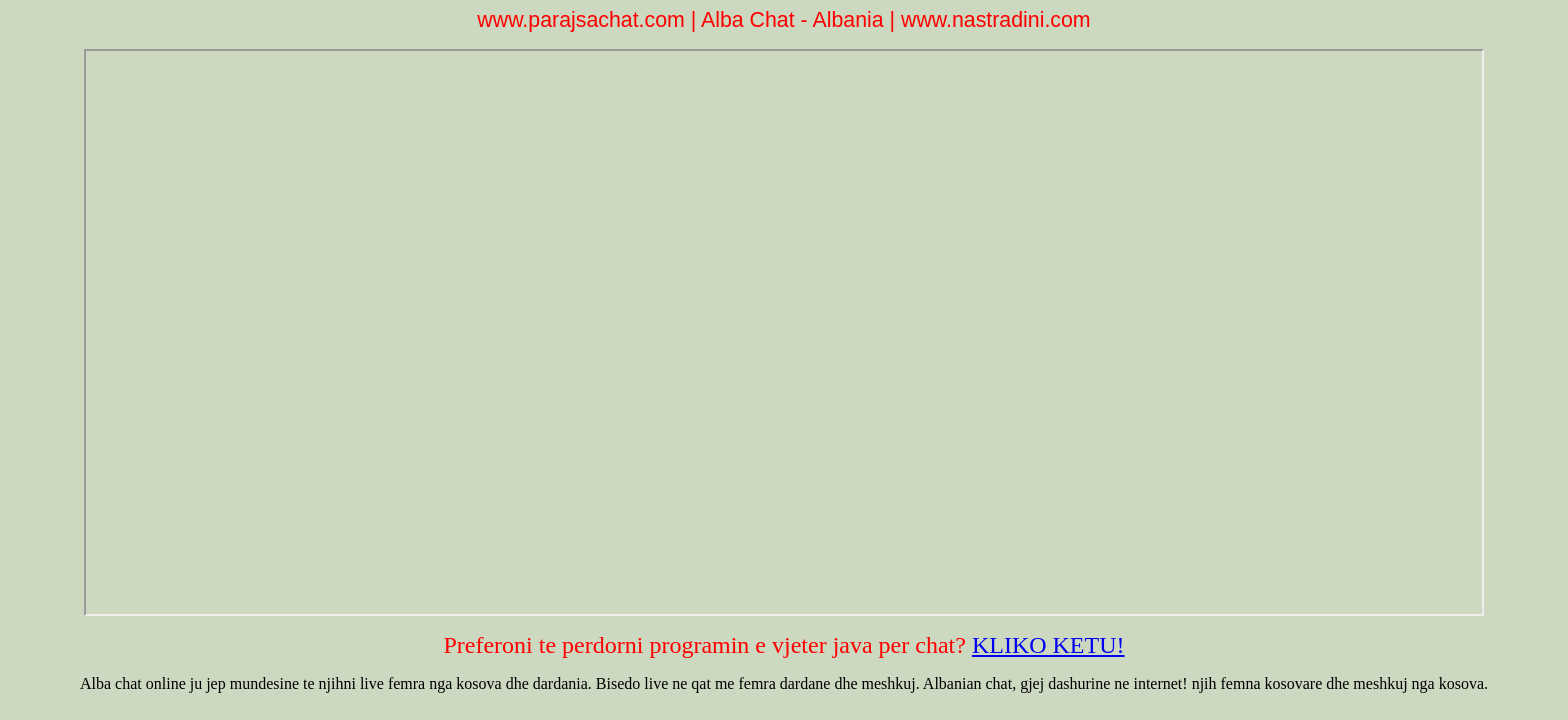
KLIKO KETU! (1048, 645)
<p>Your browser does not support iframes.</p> (784, 332)
